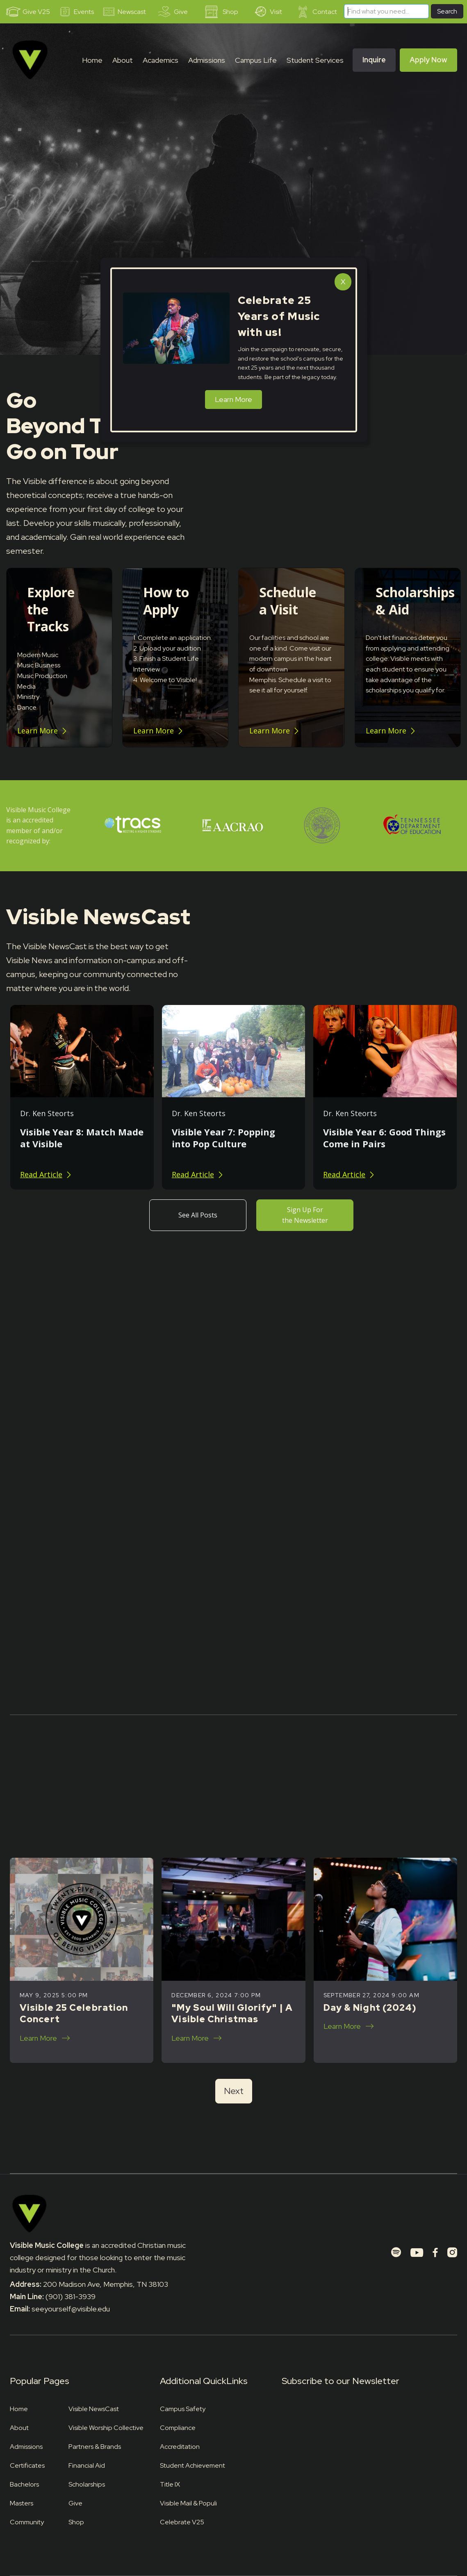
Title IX (170, 2484)
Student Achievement (192, 2465)
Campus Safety (182, 2409)
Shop (76, 2522)
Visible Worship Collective (106, 2427)
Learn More (233, 399)
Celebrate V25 (182, 2522)
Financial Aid (86, 2465)
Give (75, 2503)
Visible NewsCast (93, 2409)
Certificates (27, 2465)
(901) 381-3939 (71, 2296)
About (19, 2427)
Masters (21, 2503)
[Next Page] (233, 2091)
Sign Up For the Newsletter (305, 1215)
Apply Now (428, 59)
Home (92, 60)
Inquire (374, 59)
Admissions (26, 2446)
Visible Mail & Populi (188, 2503)
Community (27, 2522)
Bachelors (24, 2484)
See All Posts (197, 1214)
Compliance (178, 2427)
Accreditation (180, 2446)
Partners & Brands (94, 2446)
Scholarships (86, 2484)
